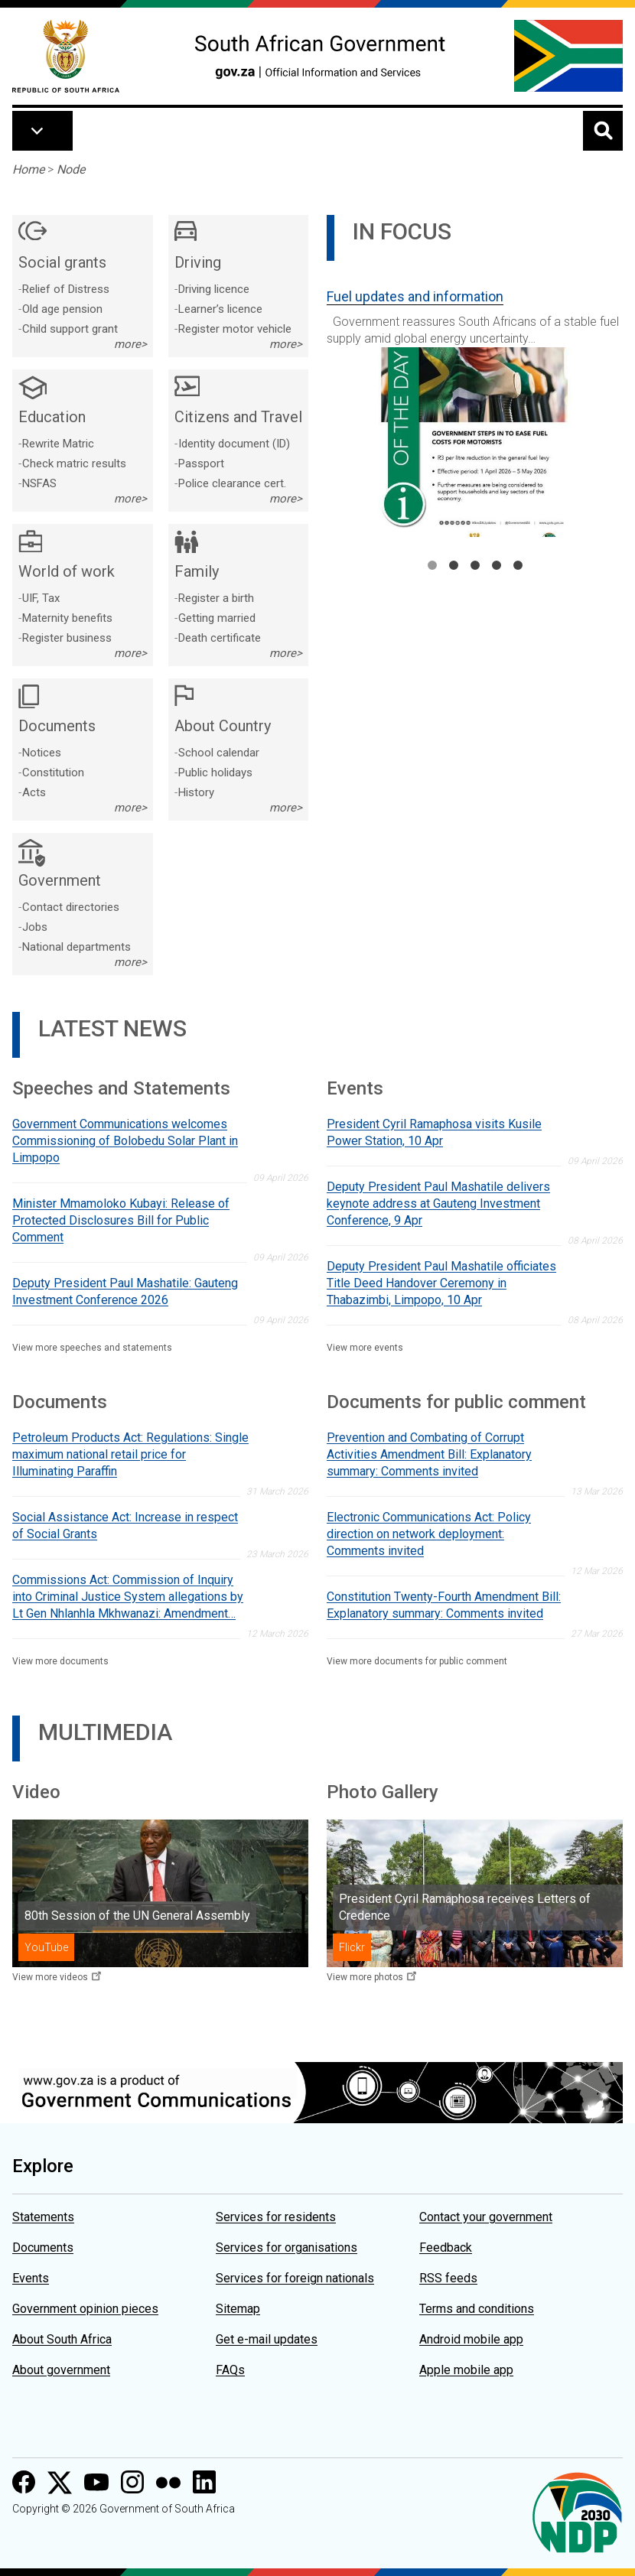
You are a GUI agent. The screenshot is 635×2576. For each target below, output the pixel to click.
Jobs (34, 927)
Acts (34, 792)
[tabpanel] (475, 407)
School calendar (218, 752)
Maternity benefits (67, 618)
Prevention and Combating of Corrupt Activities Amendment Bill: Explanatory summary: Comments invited (429, 1454)
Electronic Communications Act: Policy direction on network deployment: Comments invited (429, 1534)
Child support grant (70, 329)
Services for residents (276, 2217)
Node (71, 169)
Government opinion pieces (85, 2308)
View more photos (365, 1977)
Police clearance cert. (232, 483)
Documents (42, 2247)
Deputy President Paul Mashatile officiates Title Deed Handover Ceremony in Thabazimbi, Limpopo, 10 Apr (441, 1283)
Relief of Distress (65, 289)
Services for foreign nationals (295, 2278)
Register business (67, 638)
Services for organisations (286, 2247)
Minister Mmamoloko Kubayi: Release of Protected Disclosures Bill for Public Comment (121, 1220)
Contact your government (485, 2217)
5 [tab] (518, 565)
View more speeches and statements (92, 1347)
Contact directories (70, 907)
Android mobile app (471, 2339)
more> (130, 344)
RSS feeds (448, 2278)
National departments (76, 947)
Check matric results (74, 463)
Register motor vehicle (234, 329)
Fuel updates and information (415, 296)
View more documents (60, 1661)
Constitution (53, 772)
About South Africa (62, 2339)
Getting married (217, 618)
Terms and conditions (476, 2308)
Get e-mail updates (267, 2339)
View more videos (50, 1977)
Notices (41, 752)
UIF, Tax (41, 598)
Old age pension (62, 309)
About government (61, 2370)
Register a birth (216, 598)
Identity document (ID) (234, 443)
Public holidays (215, 772)
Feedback (445, 2247)
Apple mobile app (466, 2370)
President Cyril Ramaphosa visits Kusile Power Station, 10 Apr (434, 1132)
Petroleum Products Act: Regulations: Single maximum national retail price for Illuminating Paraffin (130, 1454)
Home (28, 169)
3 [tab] (475, 565)
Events (30, 2278)
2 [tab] (453, 565)
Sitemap (238, 2308)
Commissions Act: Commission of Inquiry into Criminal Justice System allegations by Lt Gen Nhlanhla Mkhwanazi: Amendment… (127, 1597)
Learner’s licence (220, 309)
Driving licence (213, 289)
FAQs (230, 2370)
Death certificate (219, 638)
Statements (43, 2217)
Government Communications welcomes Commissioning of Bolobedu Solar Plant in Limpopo (125, 1141)
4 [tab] (496, 565)
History (196, 792)
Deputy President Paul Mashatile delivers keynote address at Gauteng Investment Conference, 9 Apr (438, 1203)
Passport (201, 463)
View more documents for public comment (417, 1661)
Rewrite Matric (58, 443)
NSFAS (39, 483)
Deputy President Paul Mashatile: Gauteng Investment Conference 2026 (125, 1291)
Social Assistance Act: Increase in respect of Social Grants (125, 1525)
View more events (365, 1347)
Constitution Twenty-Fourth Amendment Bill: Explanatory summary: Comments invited (444, 1605)
